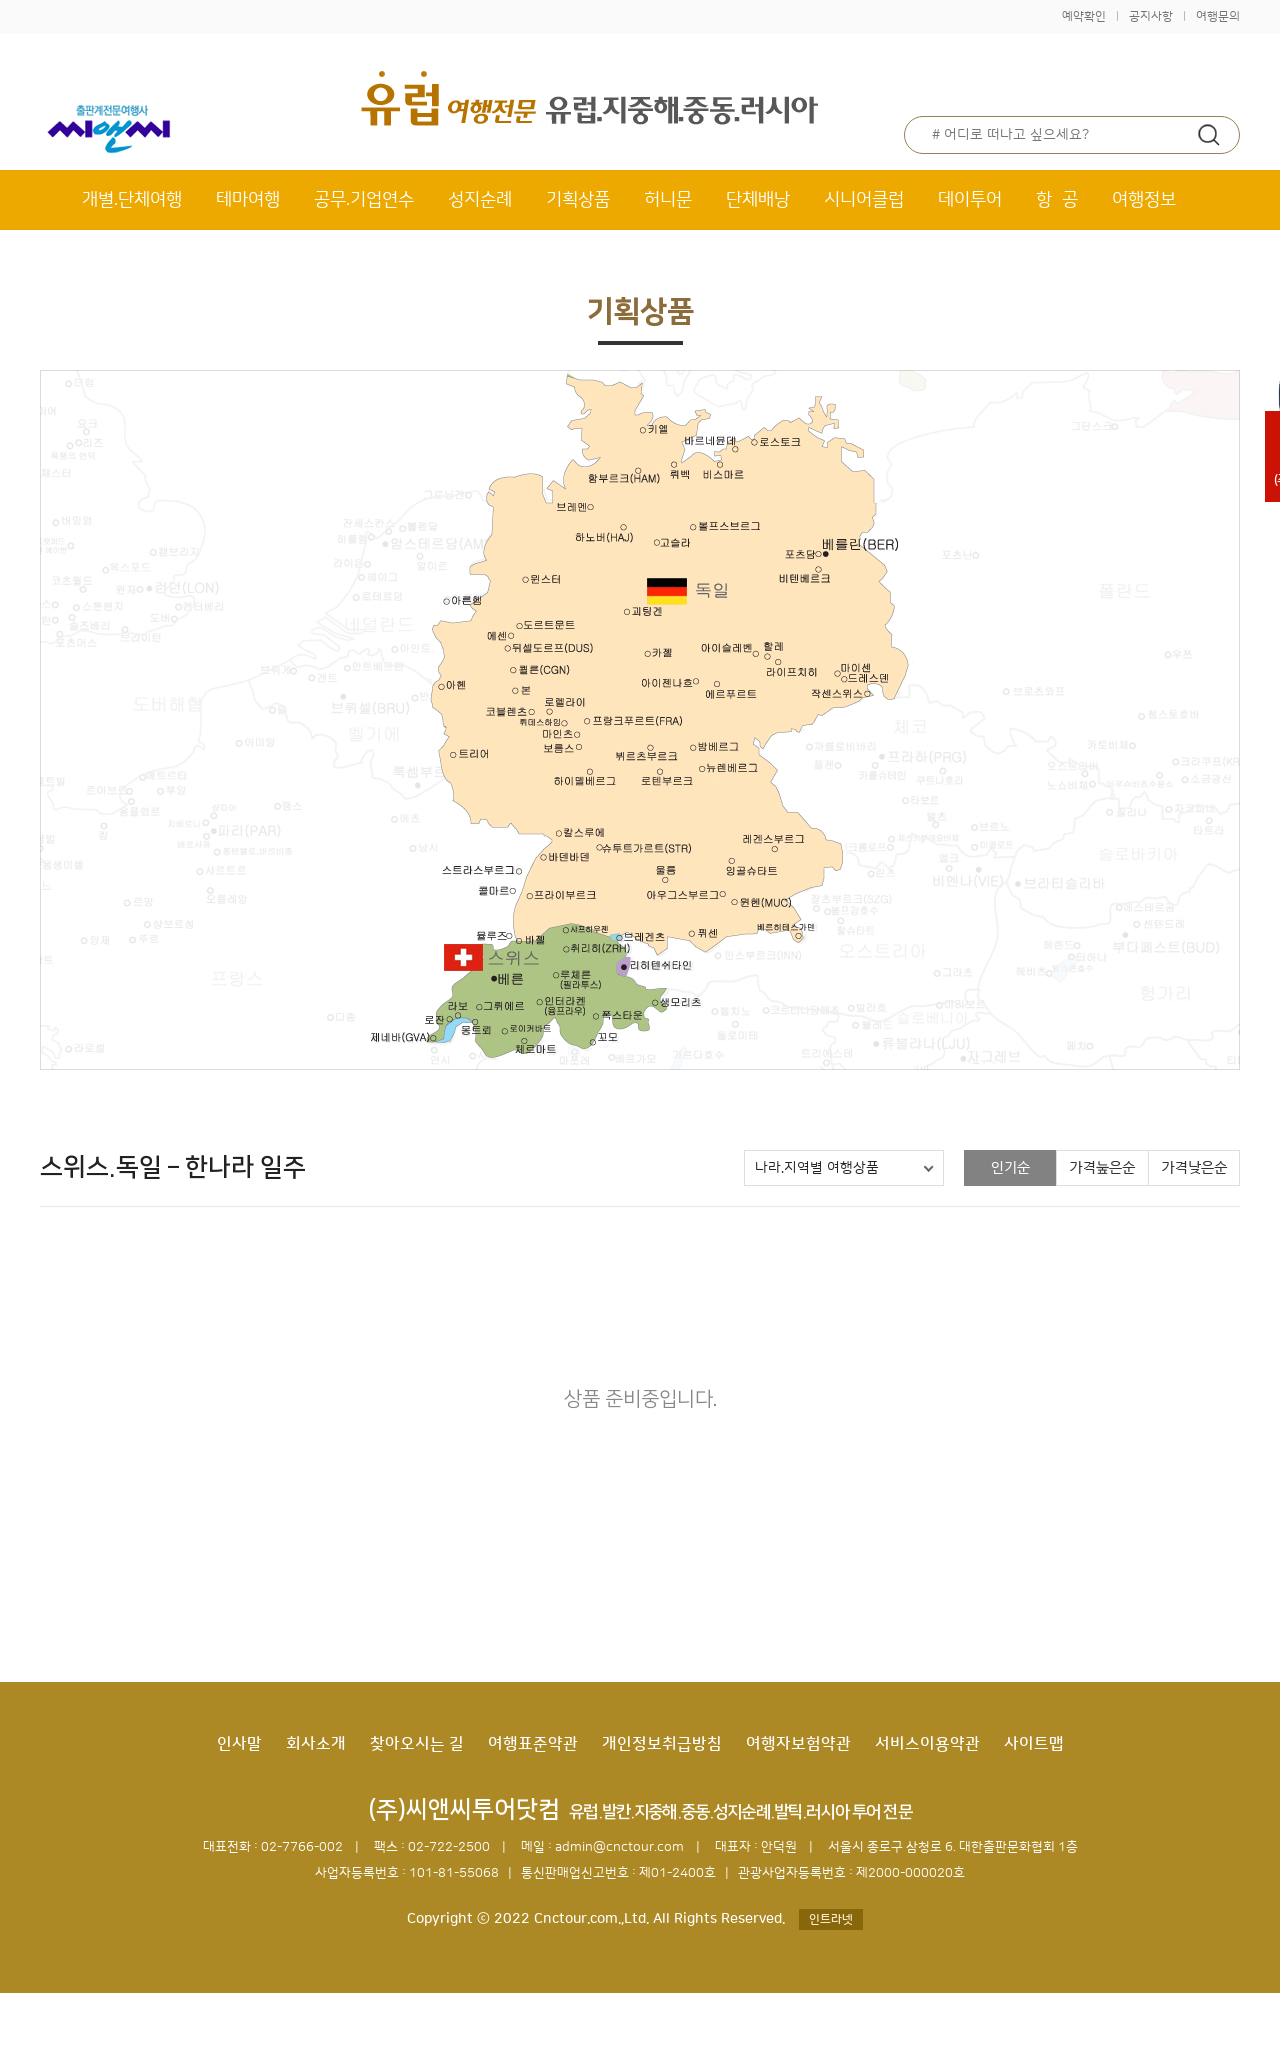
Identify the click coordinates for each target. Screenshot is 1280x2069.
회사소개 (316, 1744)
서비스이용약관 (927, 1744)
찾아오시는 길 (417, 1744)
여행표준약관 (533, 1744)
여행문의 (1218, 16)
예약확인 (1084, 16)
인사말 (239, 1744)
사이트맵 (1034, 1744)
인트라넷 (831, 1919)
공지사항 (1151, 16)
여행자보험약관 (798, 1744)
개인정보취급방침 (662, 1744)
